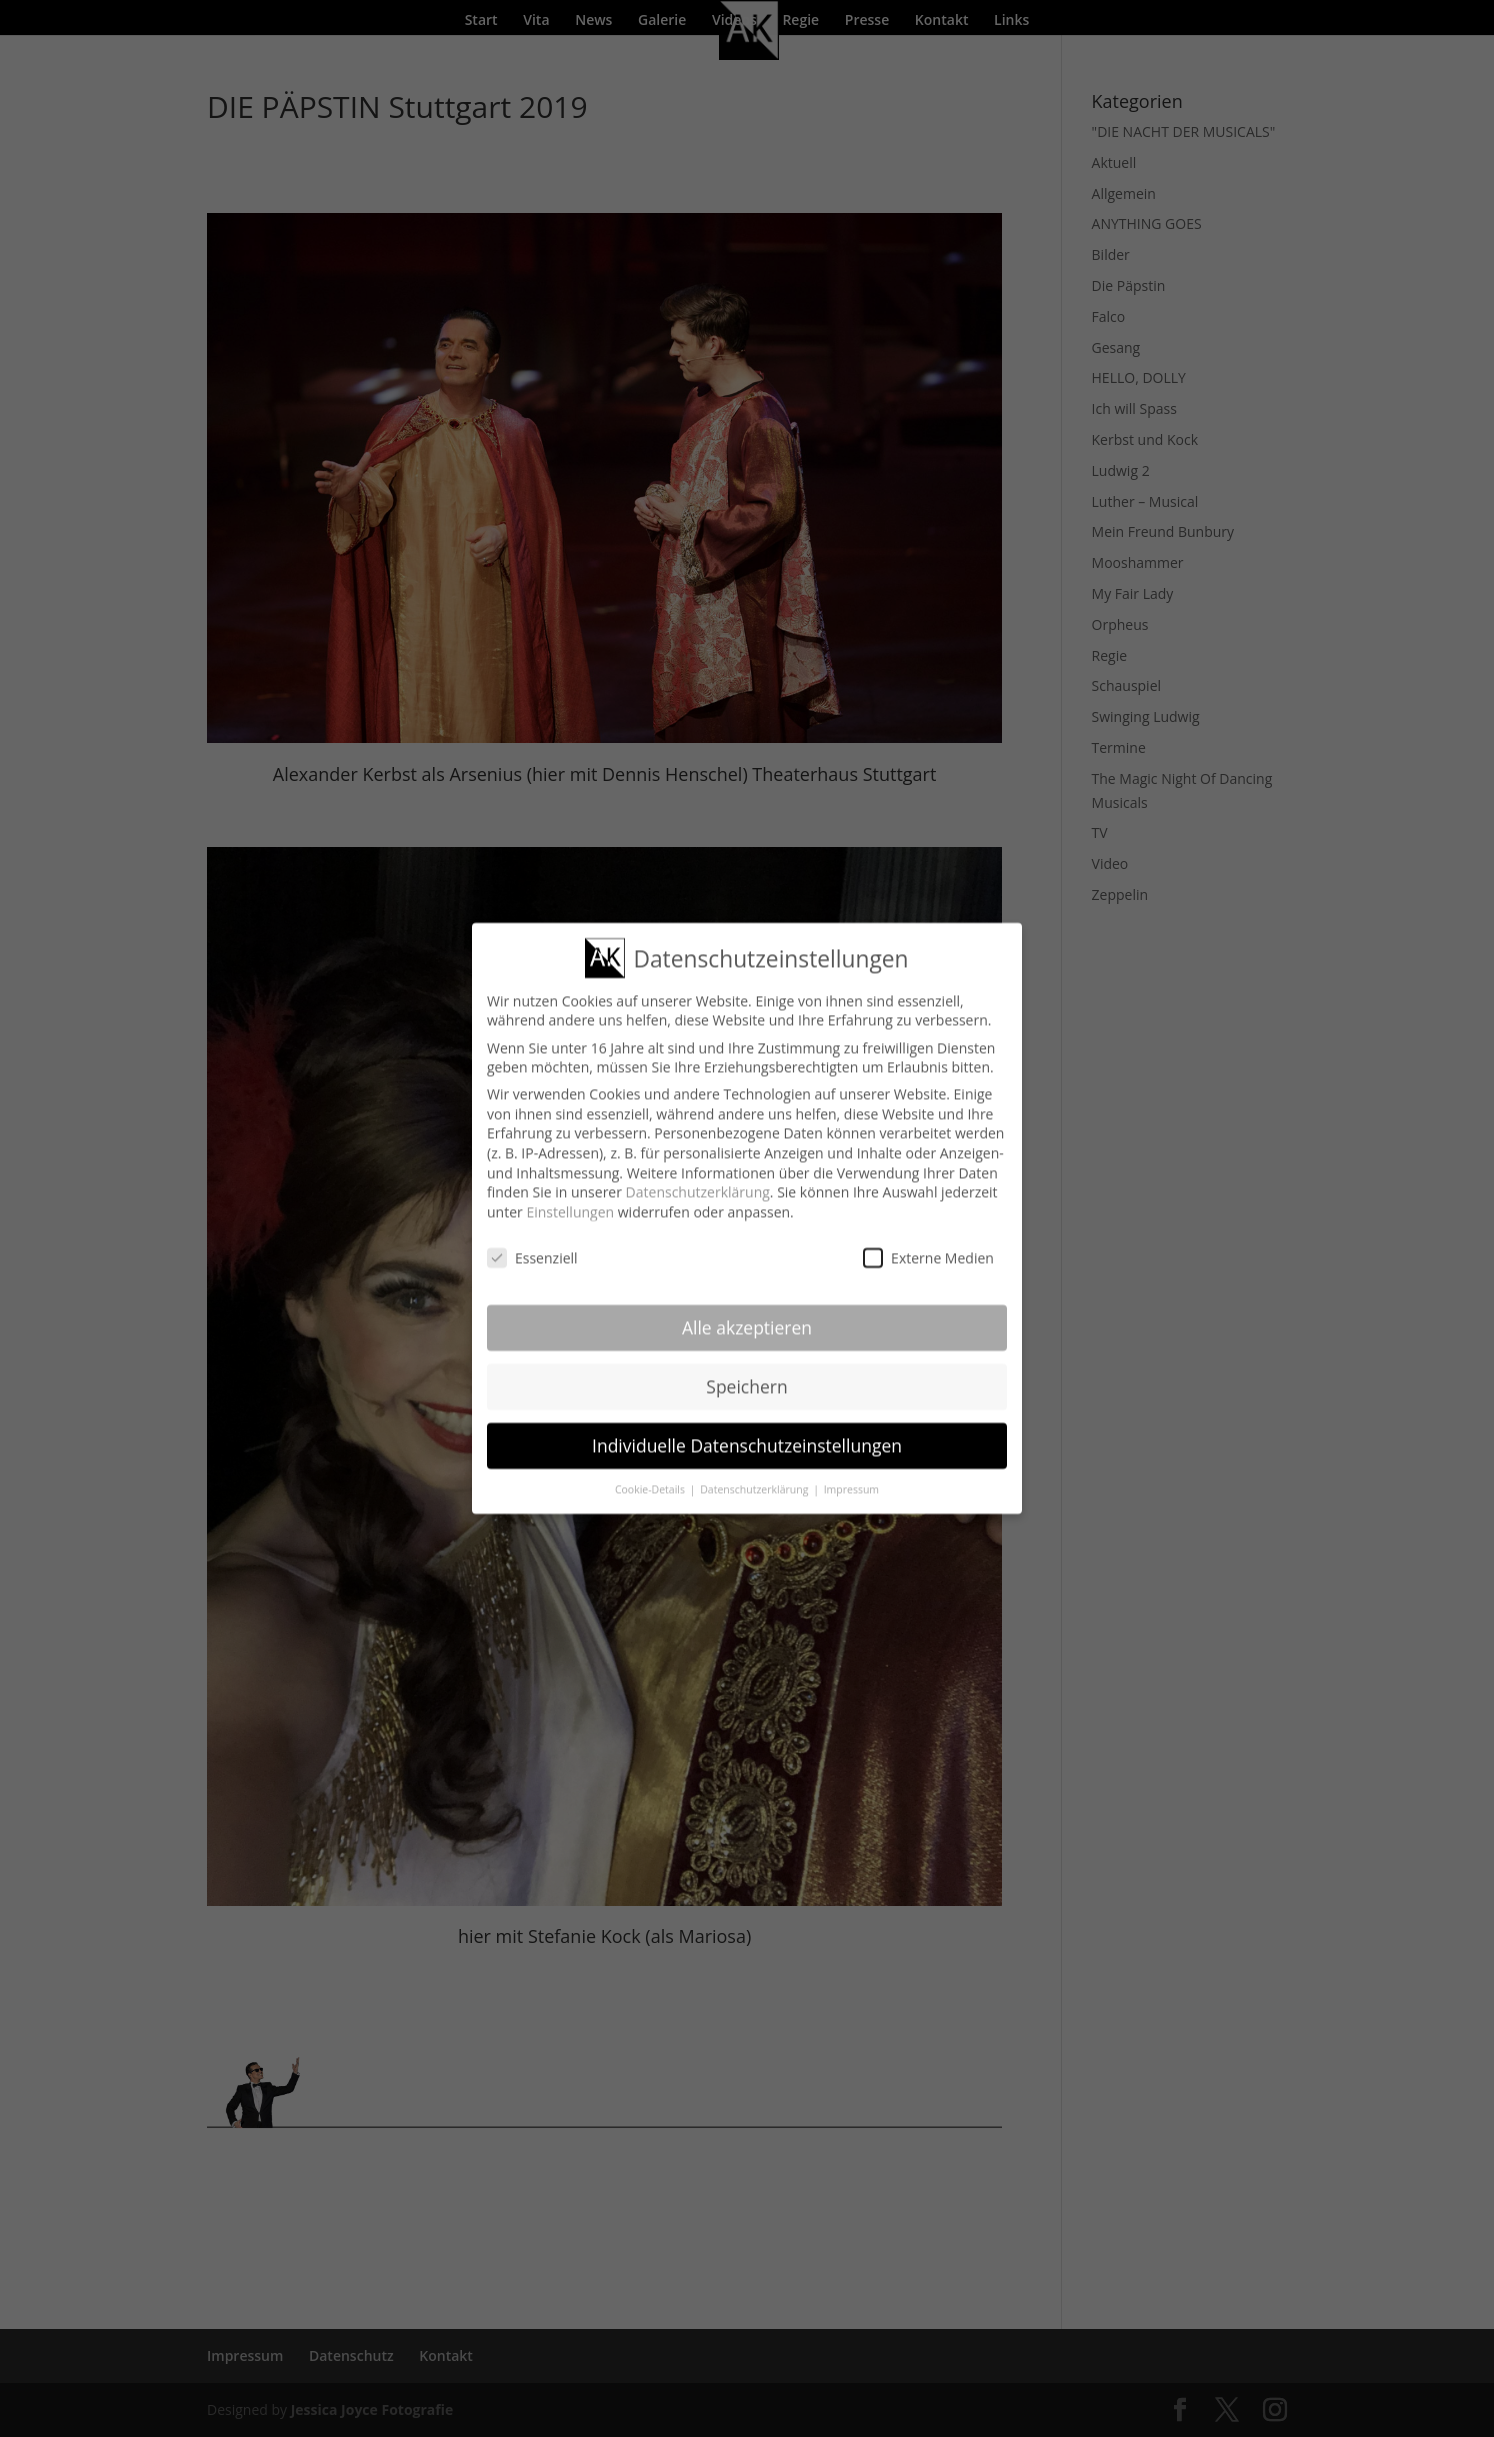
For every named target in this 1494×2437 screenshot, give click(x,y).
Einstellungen (570, 1199)
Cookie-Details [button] (651, 1477)
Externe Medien (928, 1245)
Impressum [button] (851, 1477)
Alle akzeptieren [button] (747, 1315)
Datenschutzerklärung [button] (755, 1477)
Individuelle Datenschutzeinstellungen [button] (747, 1433)
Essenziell (532, 1245)
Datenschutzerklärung (698, 1179)
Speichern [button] (746, 1374)
